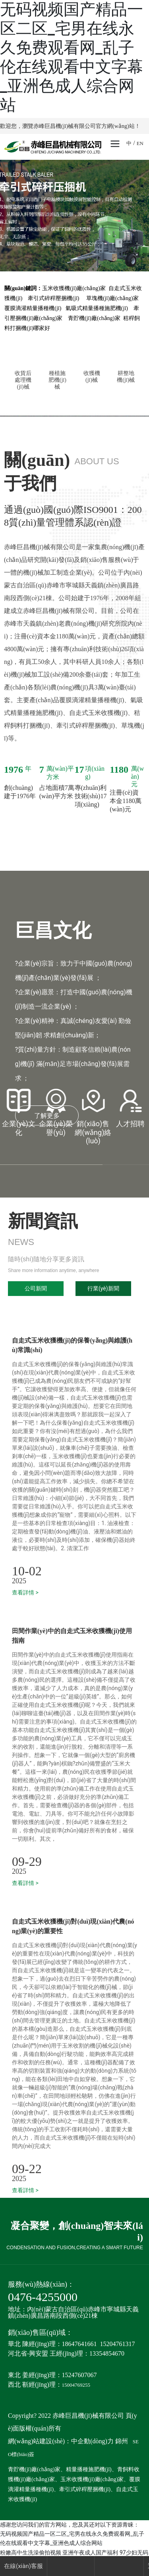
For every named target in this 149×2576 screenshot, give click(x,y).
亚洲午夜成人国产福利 (90, 2552)
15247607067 (79, 2375)
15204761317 (117, 2343)
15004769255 (76, 2385)
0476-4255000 (42, 2296)
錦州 (121, 2441)
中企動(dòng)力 (92, 2441)
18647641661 (79, 2343)
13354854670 (106, 2353)
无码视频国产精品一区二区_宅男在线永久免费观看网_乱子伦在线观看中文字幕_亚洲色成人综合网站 (71, 57)
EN (140, 143)
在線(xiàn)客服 (23, 2566)
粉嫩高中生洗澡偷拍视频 (30, 2552)
